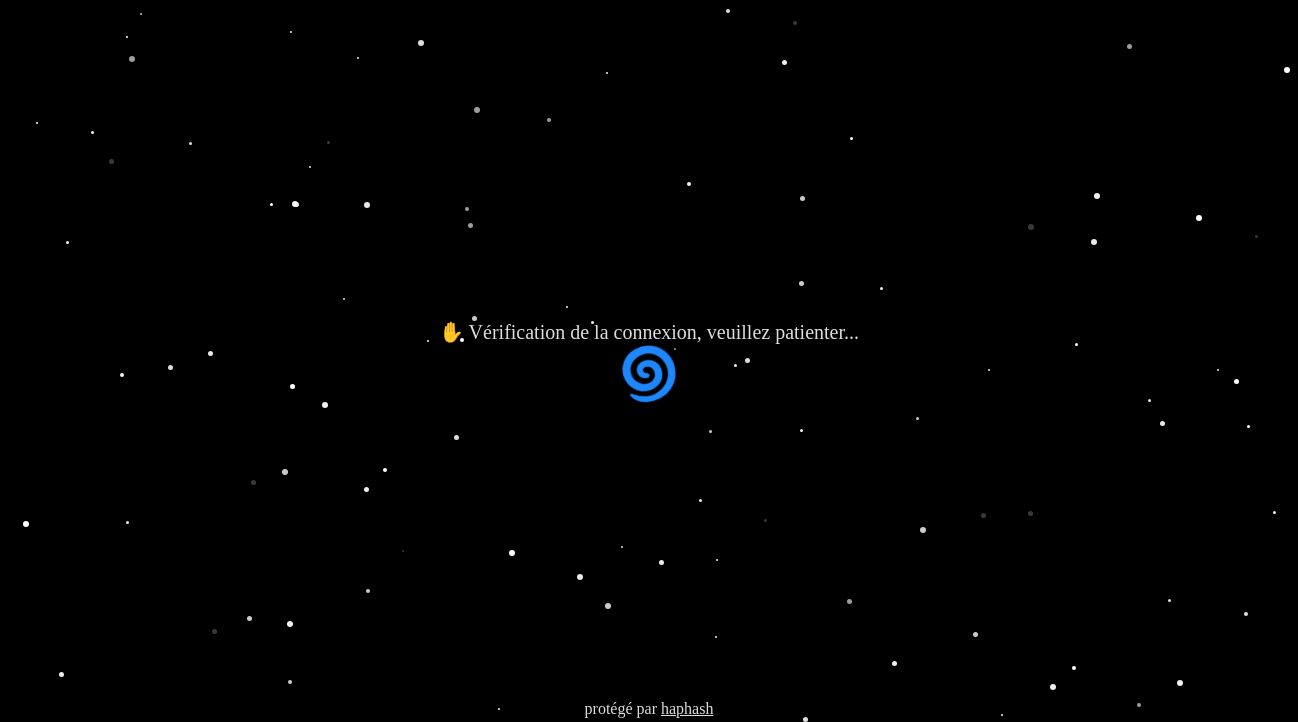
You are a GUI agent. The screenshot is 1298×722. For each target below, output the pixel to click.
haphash (687, 708)
